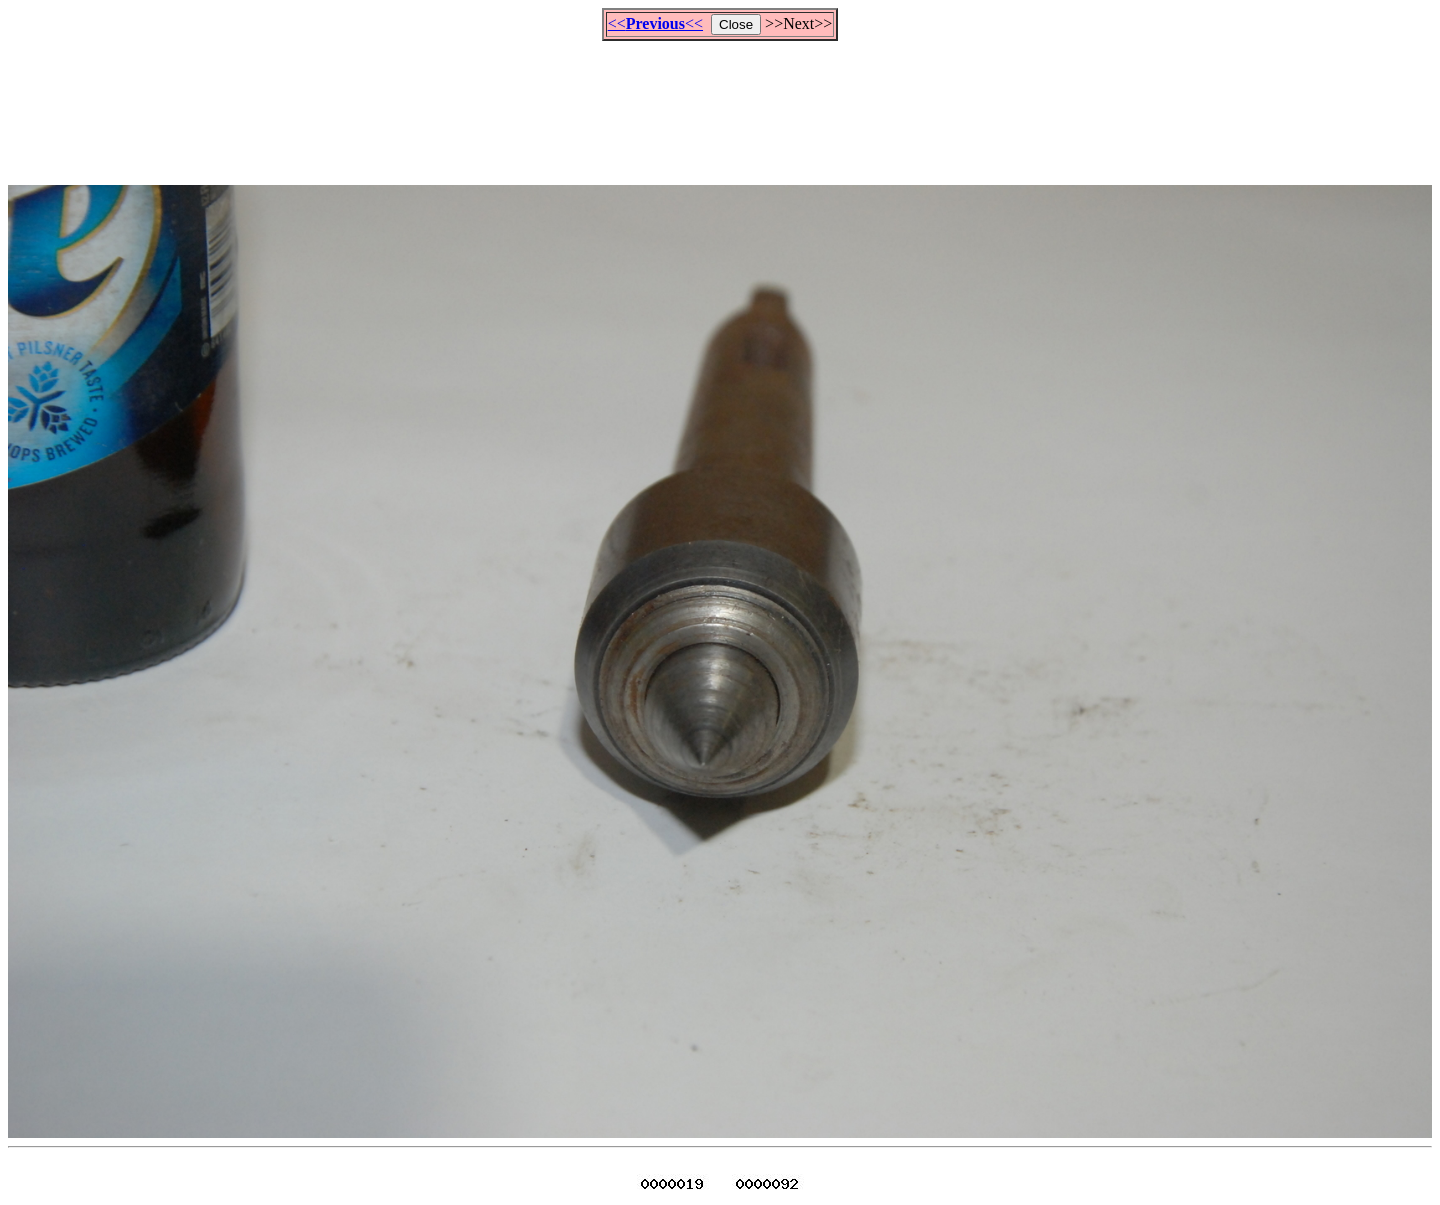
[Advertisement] (720, 104)
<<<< (655, 23)
